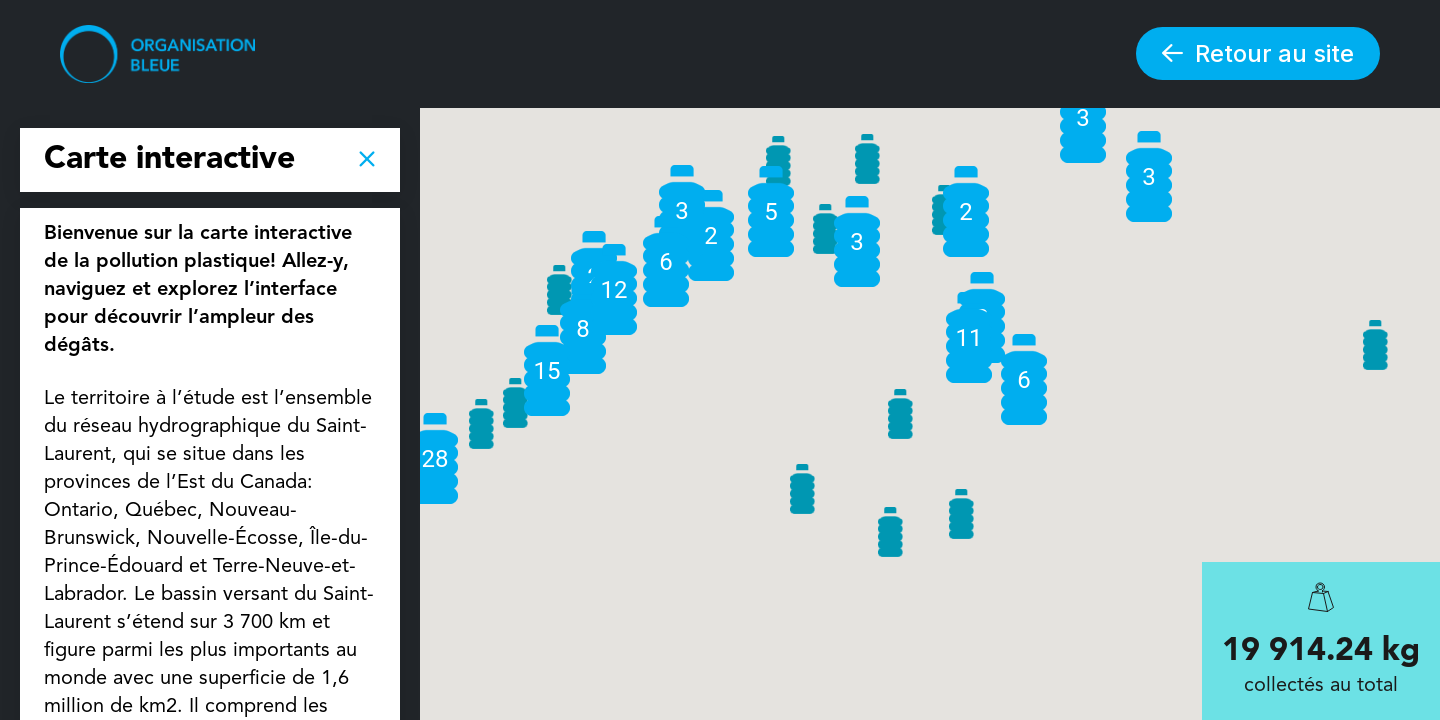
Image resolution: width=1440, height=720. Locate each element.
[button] (1375, 345)
